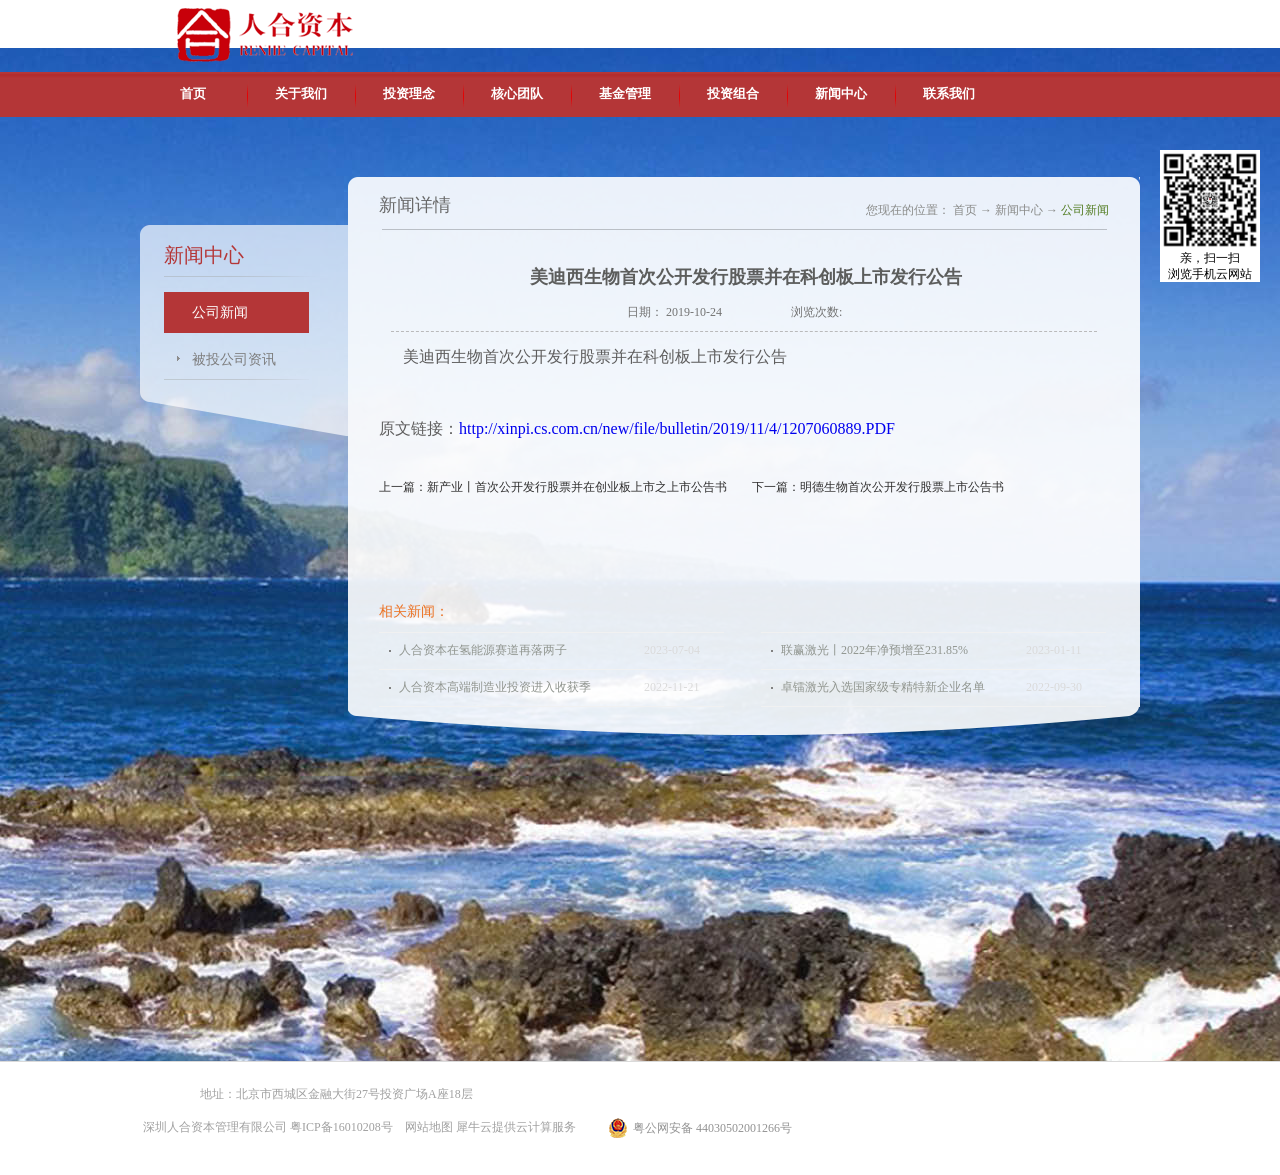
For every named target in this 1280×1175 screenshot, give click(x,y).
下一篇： (878, 487)
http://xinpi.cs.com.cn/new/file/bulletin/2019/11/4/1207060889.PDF (677, 428)
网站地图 (426, 1127)
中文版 (949, 20)
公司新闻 (1085, 210)
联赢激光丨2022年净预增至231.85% (874, 650)
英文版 (995, 20)
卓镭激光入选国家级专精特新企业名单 (883, 687)
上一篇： (553, 487)
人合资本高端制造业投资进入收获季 (495, 687)
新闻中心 (1019, 210)
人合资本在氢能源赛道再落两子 (483, 650)
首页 (193, 93)
